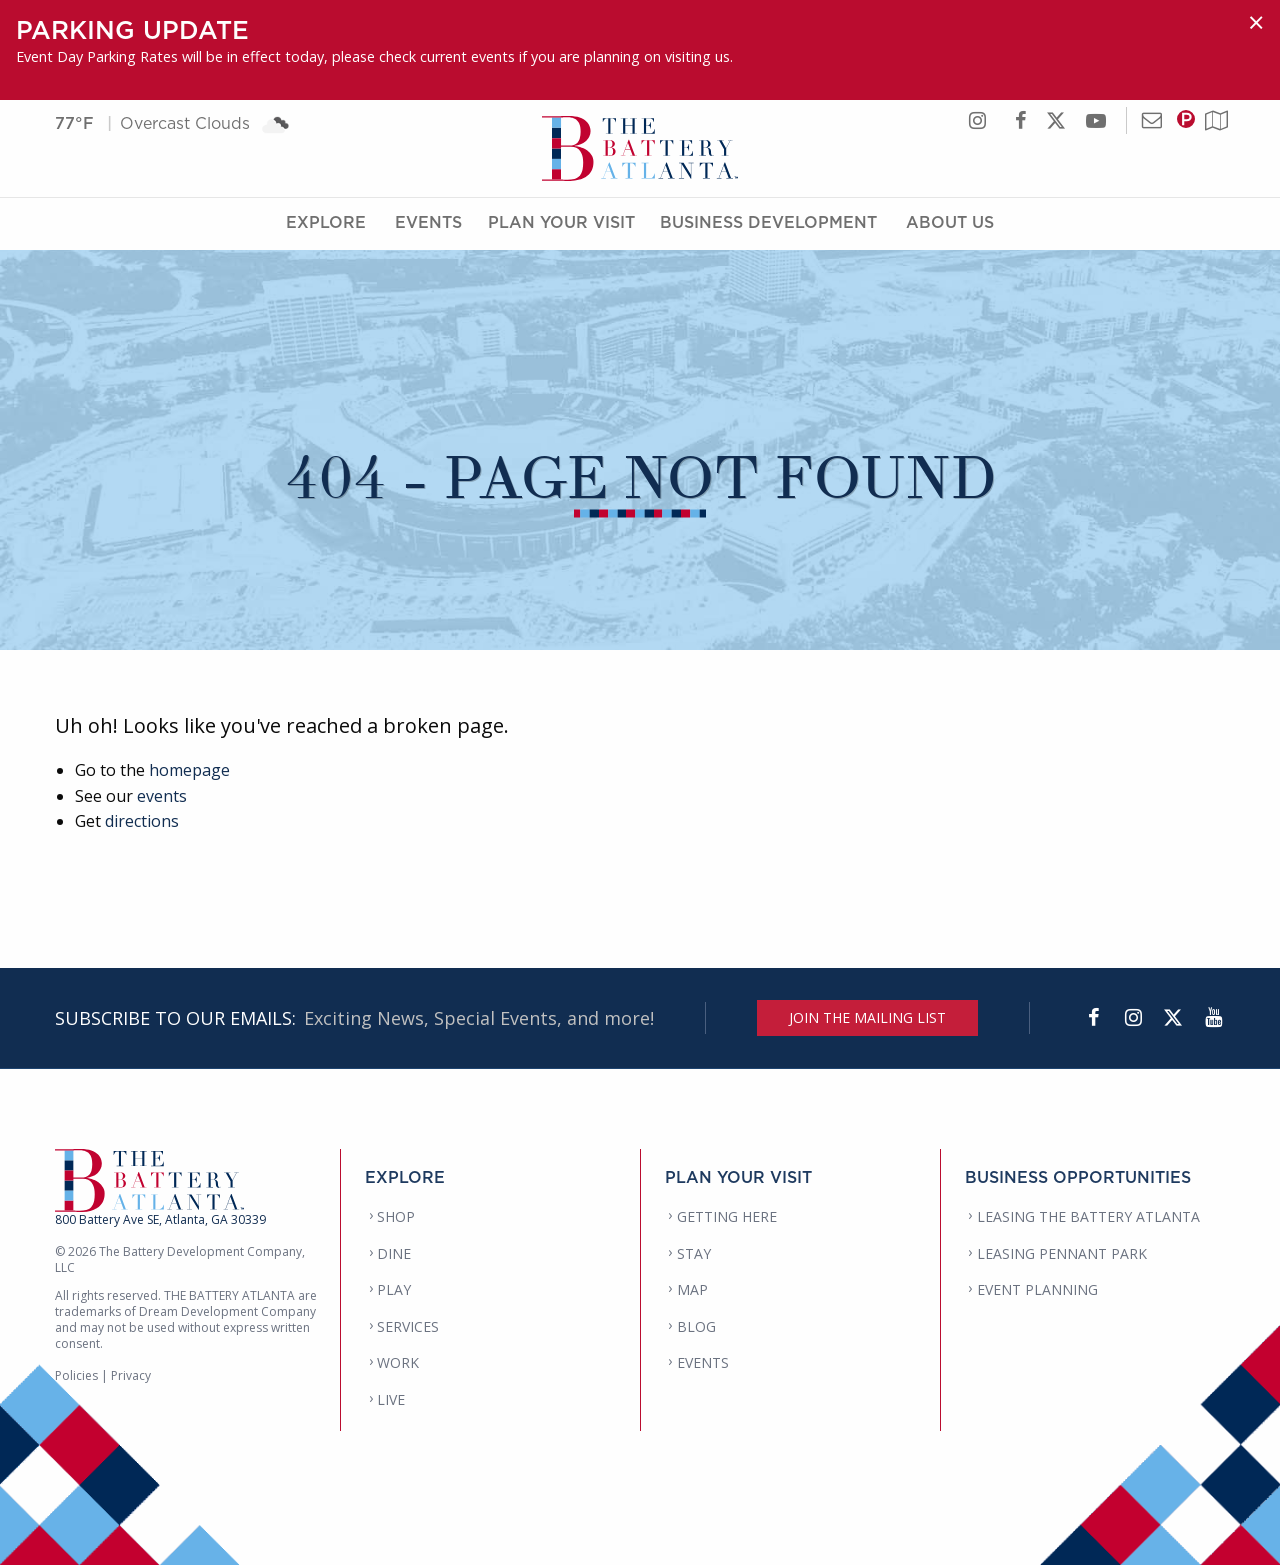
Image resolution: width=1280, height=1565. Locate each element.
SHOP (396, 1216)
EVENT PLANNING (1037, 1289)
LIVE (391, 1399)
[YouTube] (1213, 1018)
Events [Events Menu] (428, 223)
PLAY (394, 1289)
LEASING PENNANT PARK (1062, 1253)
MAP (692, 1289)
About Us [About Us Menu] (950, 223)
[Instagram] (1133, 1018)
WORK (398, 1362)
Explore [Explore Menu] (326, 223)
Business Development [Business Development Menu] (768, 223)
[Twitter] (1173, 1018)
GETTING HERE (727, 1216)
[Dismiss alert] (1256, 22)
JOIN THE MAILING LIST (867, 1017)
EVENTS (703, 1362)
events (162, 796)
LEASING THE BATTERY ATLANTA (1088, 1216)
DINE (394, 1253)
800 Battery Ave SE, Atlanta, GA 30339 (160, 1219)
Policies (76, 1375)
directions (142, 821)
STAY (694, 1253)
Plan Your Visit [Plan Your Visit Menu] (561, 223)
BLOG (696, 1326)
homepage (189, 770)
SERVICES (408, 1326)
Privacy (131, 1375)
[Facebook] (1093, 1018)
